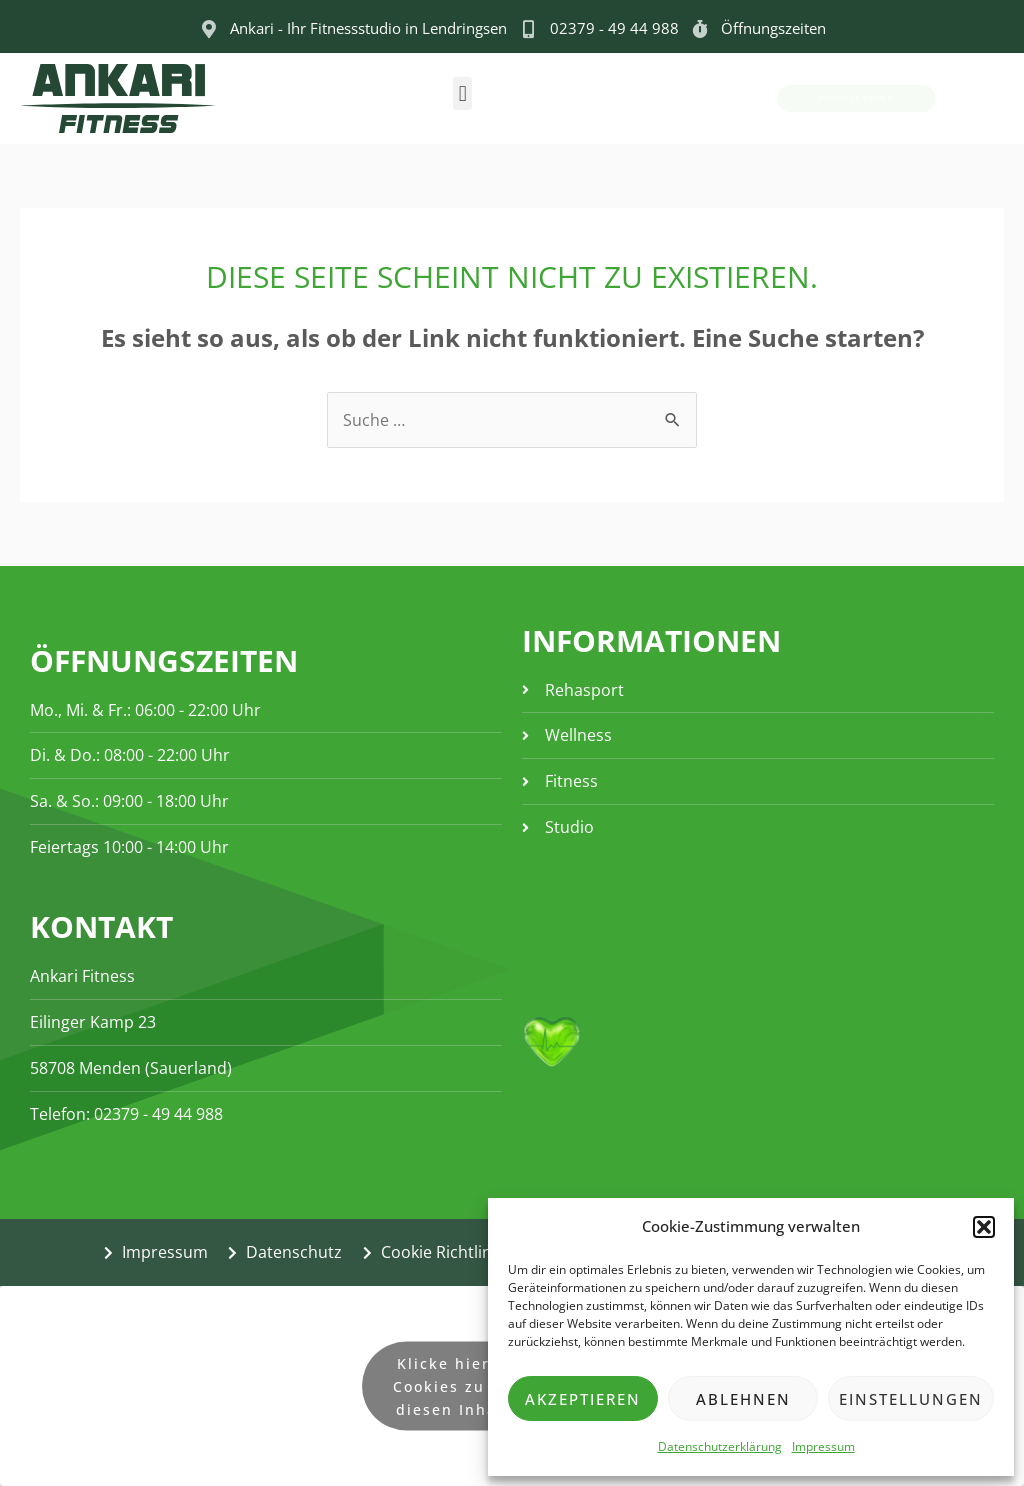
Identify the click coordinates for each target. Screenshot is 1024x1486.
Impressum (823, 1446)
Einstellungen (911, 1399)
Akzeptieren (583, 1399)
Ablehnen (743, 1399)
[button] (984, 1227)
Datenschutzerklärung (720, 1446)
